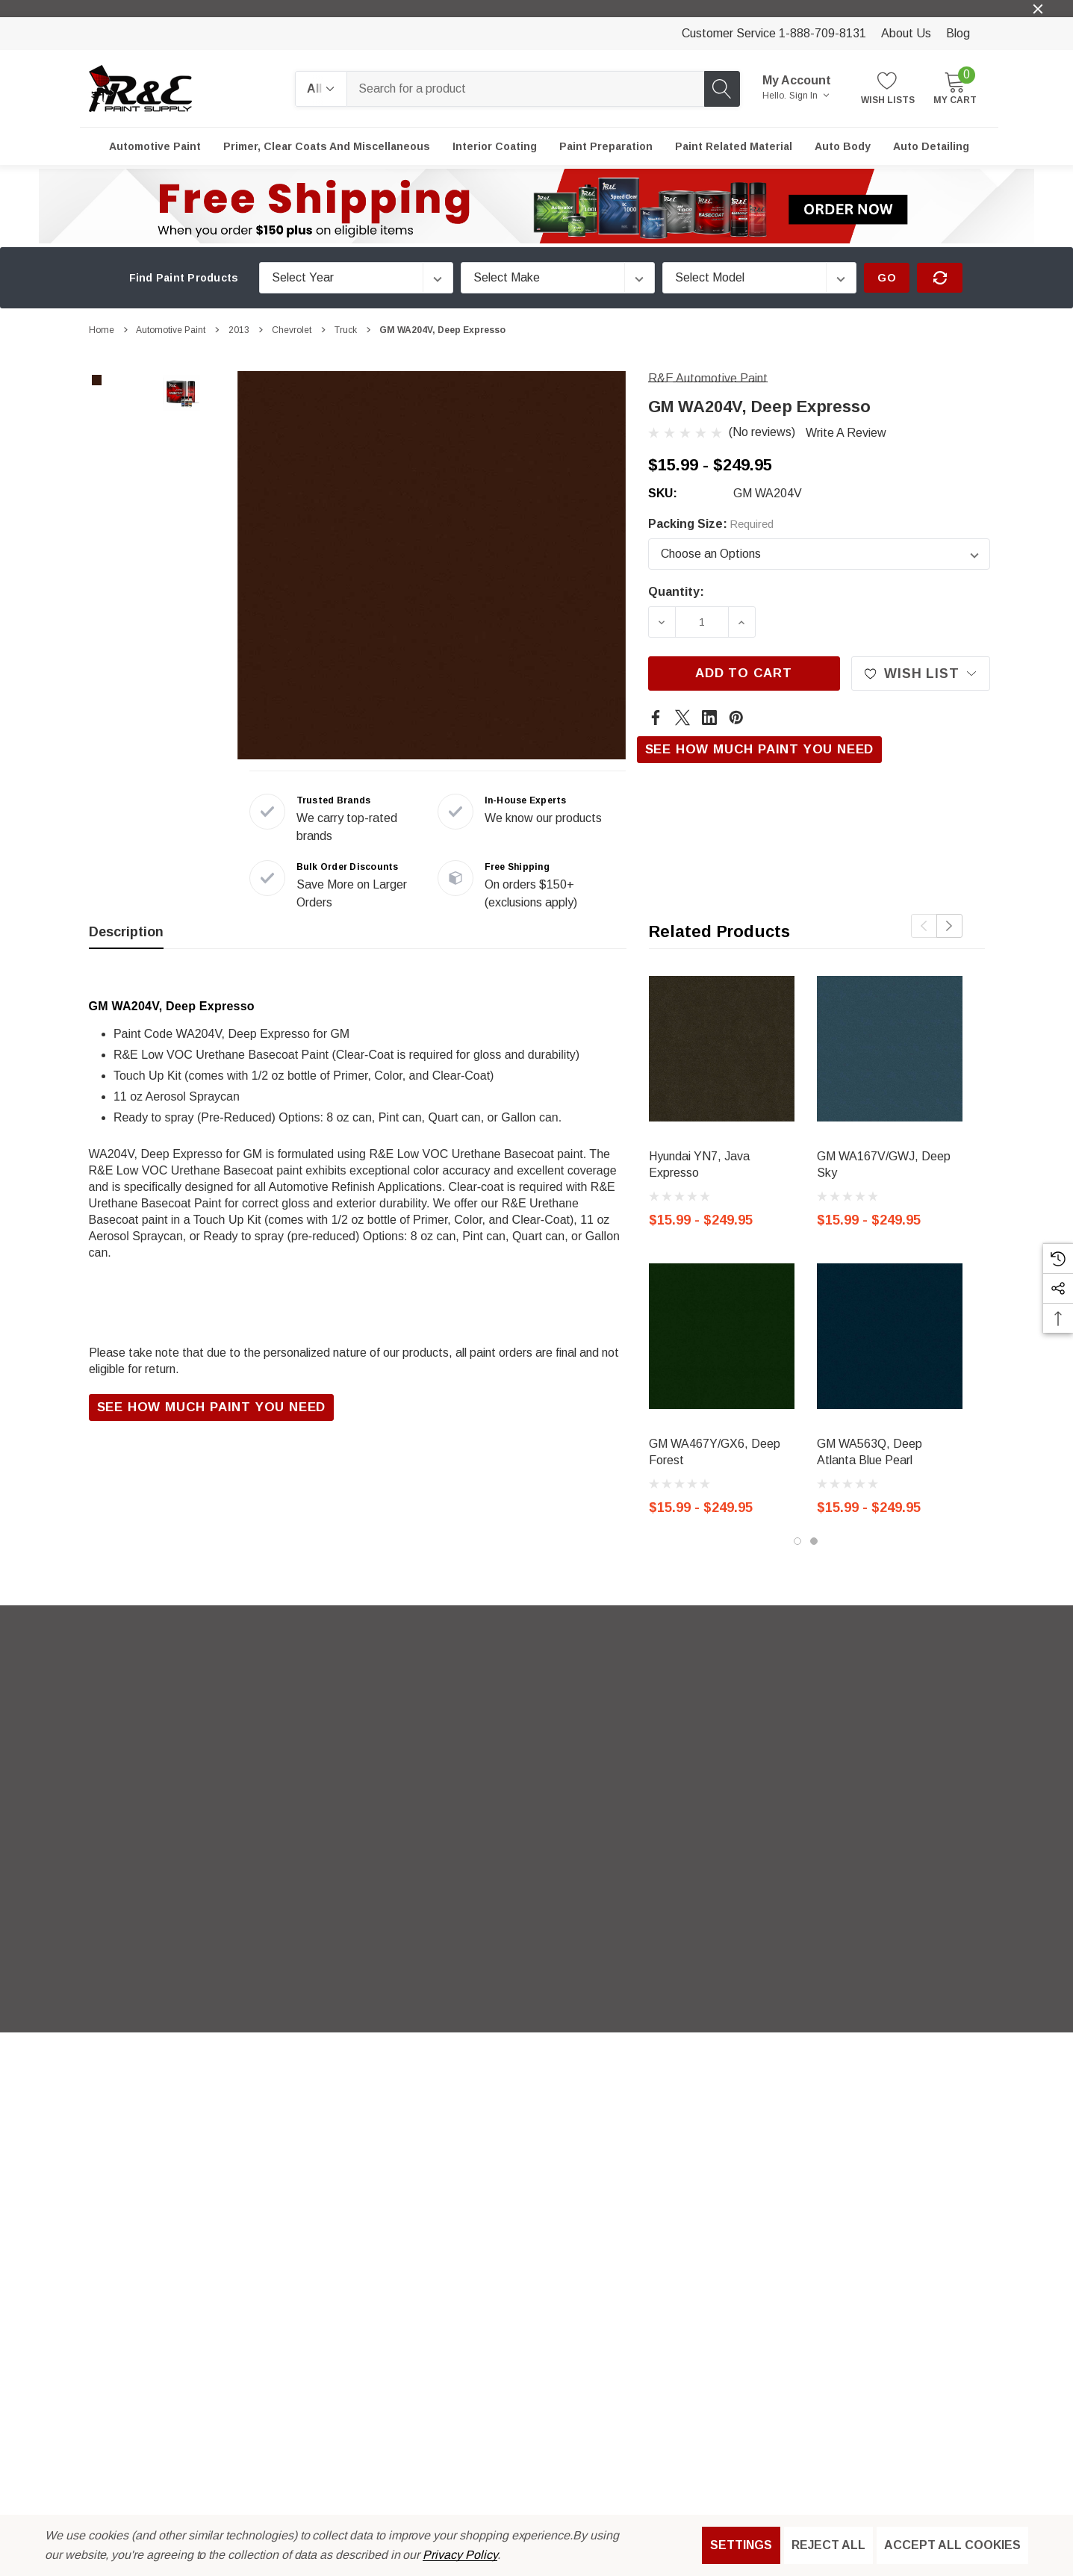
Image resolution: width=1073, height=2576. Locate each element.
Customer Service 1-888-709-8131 (774, 33)
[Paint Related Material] (733, 146)
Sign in (809, 95)
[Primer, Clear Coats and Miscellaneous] (326, 146)
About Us (906, 33)
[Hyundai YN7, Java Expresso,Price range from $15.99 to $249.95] (721, 1048)
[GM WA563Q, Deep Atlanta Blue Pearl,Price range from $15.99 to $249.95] (889, 1336)
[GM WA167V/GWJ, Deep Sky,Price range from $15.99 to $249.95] (889, 1048)
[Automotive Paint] (155, 146)
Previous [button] (924, 926)
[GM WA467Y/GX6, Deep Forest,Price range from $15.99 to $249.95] (721, 1336)
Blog (958, 33)
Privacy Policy (460, 2554)
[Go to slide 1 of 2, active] (797, 1541)
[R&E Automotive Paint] (708, 378)
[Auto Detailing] (931, 146)
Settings (741, 2545)
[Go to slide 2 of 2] (814, 1541)
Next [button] (949, 926)
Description (126, 931)
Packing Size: (711, 524)
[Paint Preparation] (606, 146)
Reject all (828, 2545)
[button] (537, 206)
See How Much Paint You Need (759, 749)
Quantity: (676, 591)
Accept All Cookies (952, 2545)
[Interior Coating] (494, 146)
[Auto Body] (842, 146)
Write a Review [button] (846, 432)
